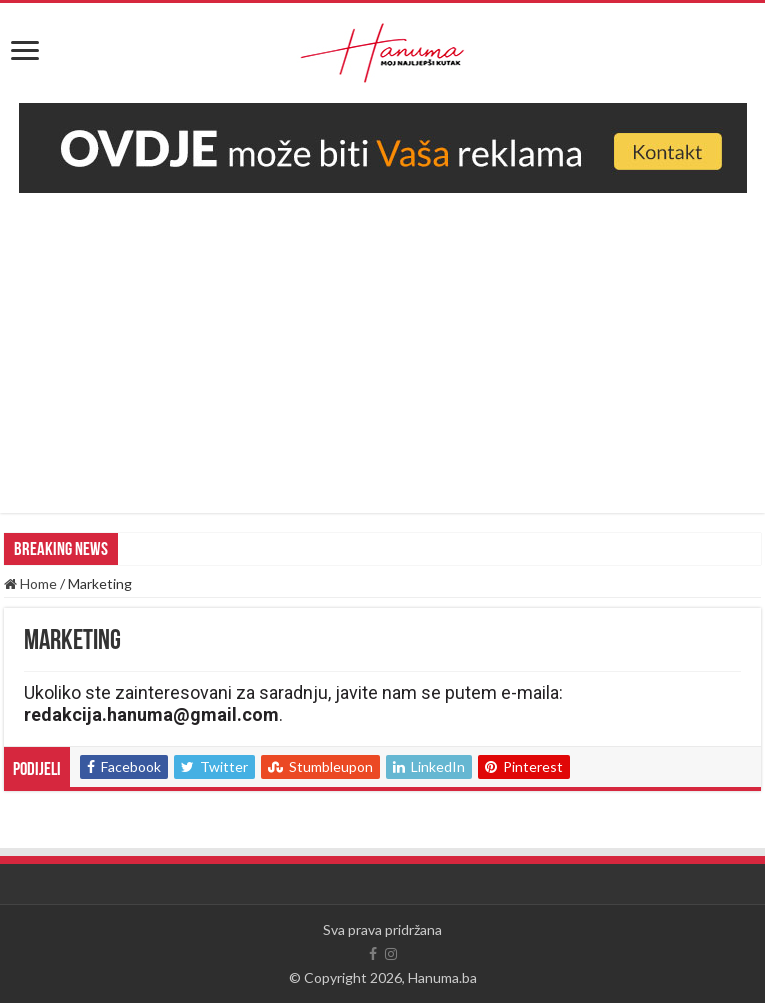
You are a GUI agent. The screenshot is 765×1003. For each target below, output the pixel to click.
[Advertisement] (382, 343)
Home (30, 583)
